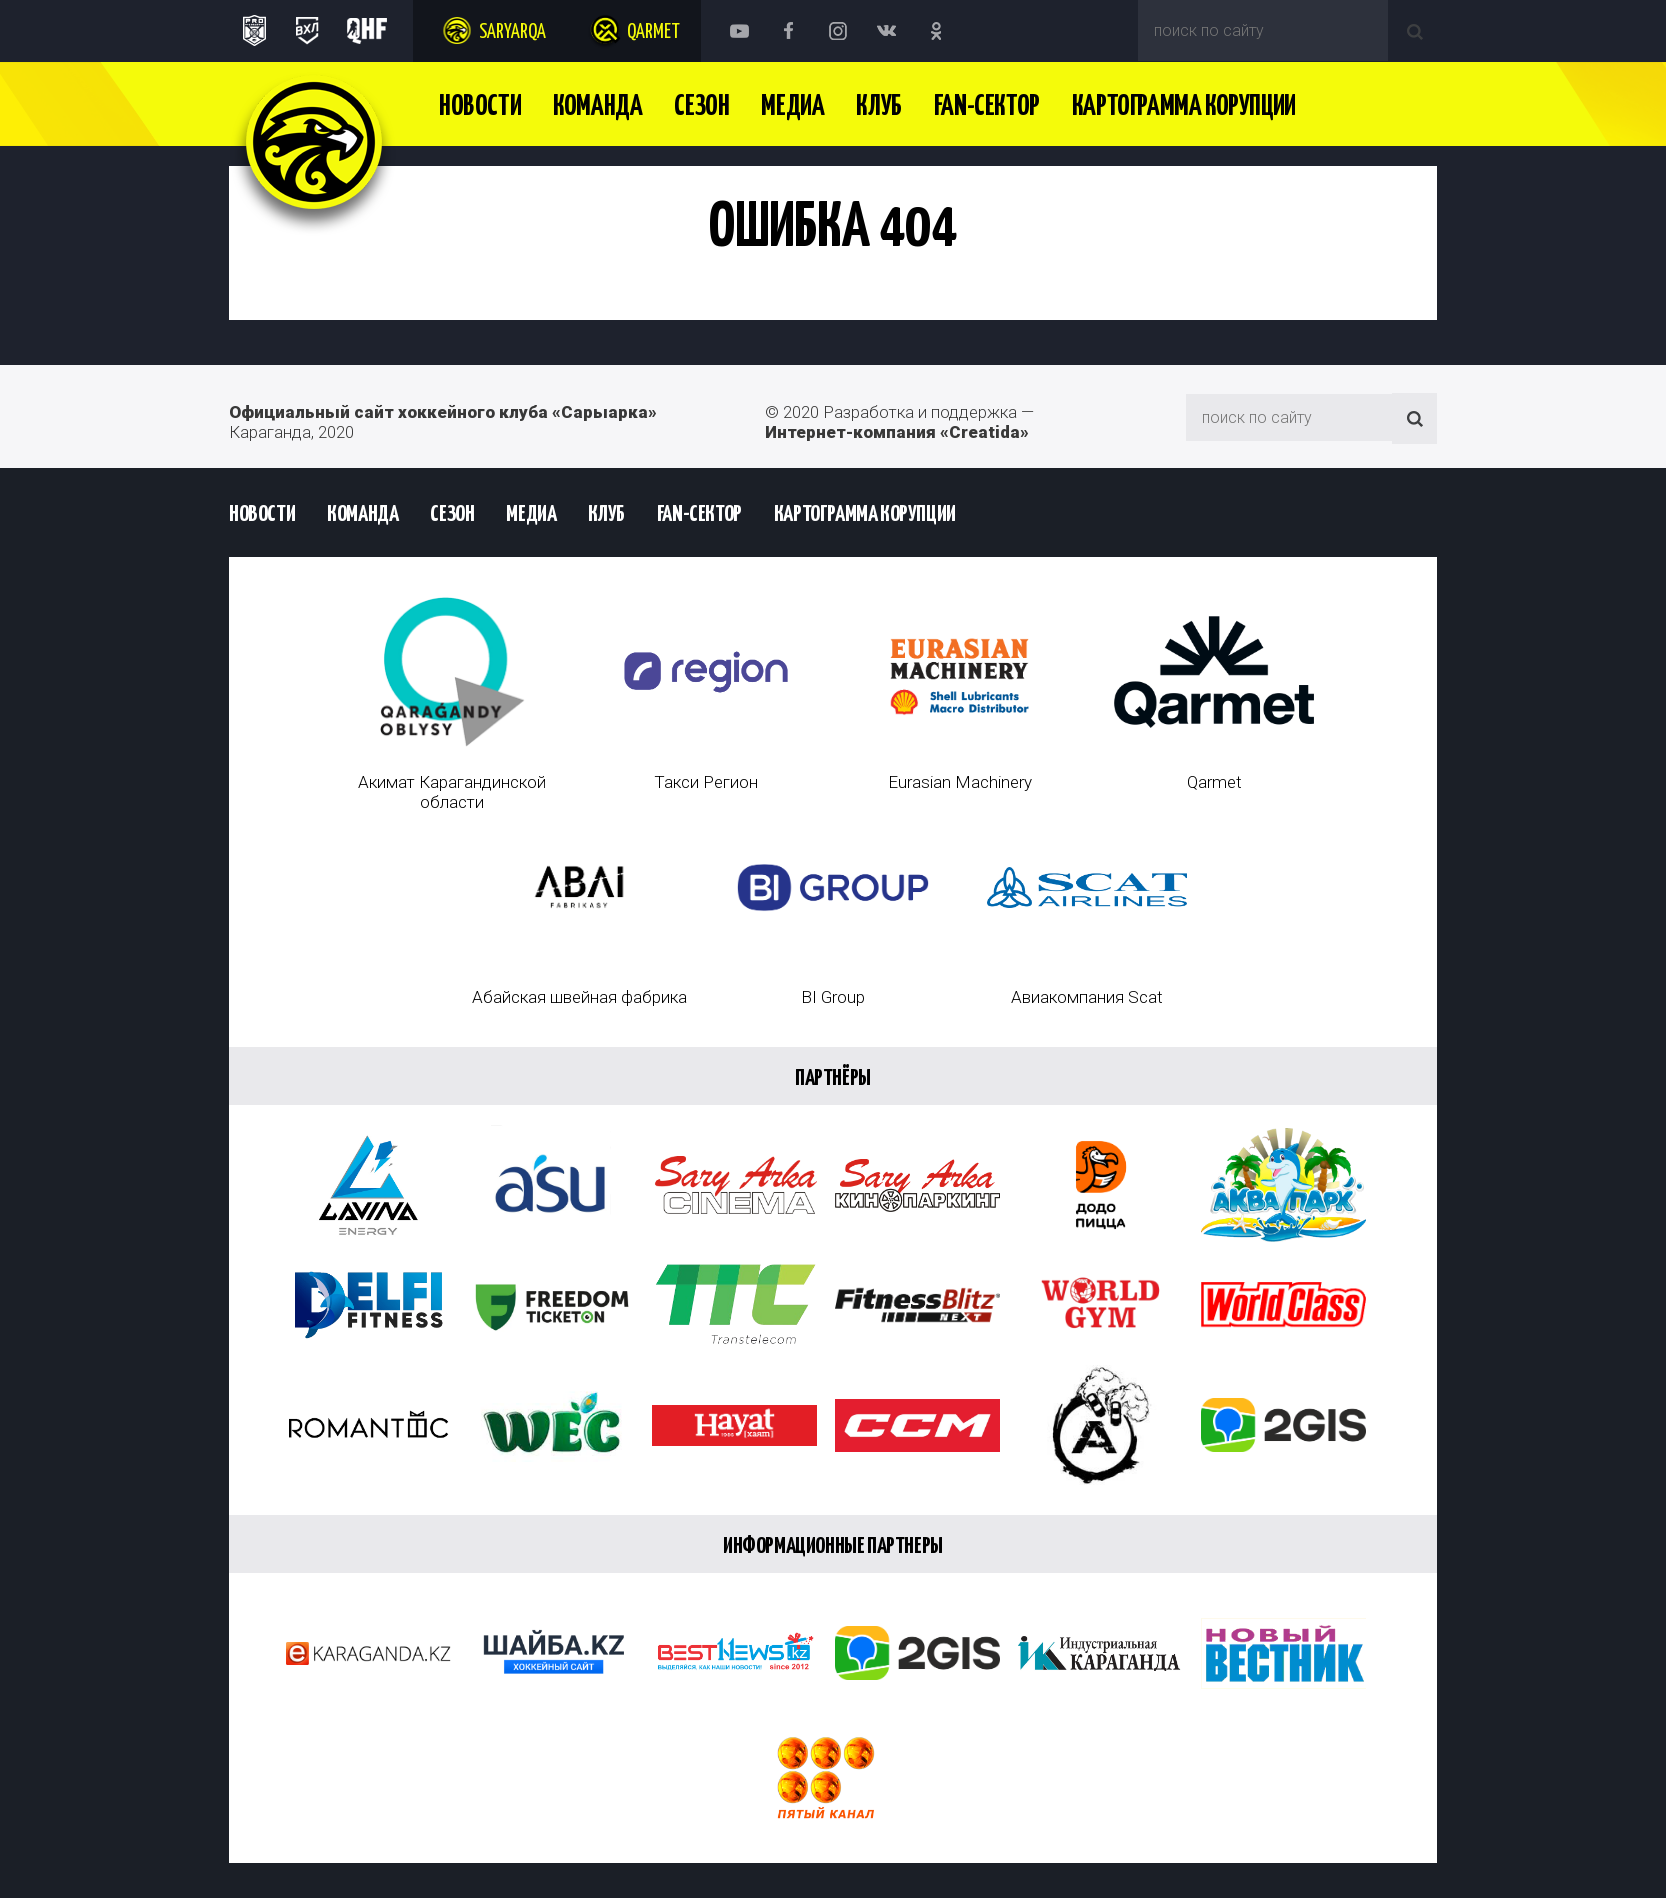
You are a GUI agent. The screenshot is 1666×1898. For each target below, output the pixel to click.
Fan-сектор (987, 107)
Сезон (701, 107)
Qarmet (653, 32)
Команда (597, 107)
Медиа (792, 107)
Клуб (878, 107)
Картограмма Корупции (1184, 107)
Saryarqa (512, 32)
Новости (480, 107)
